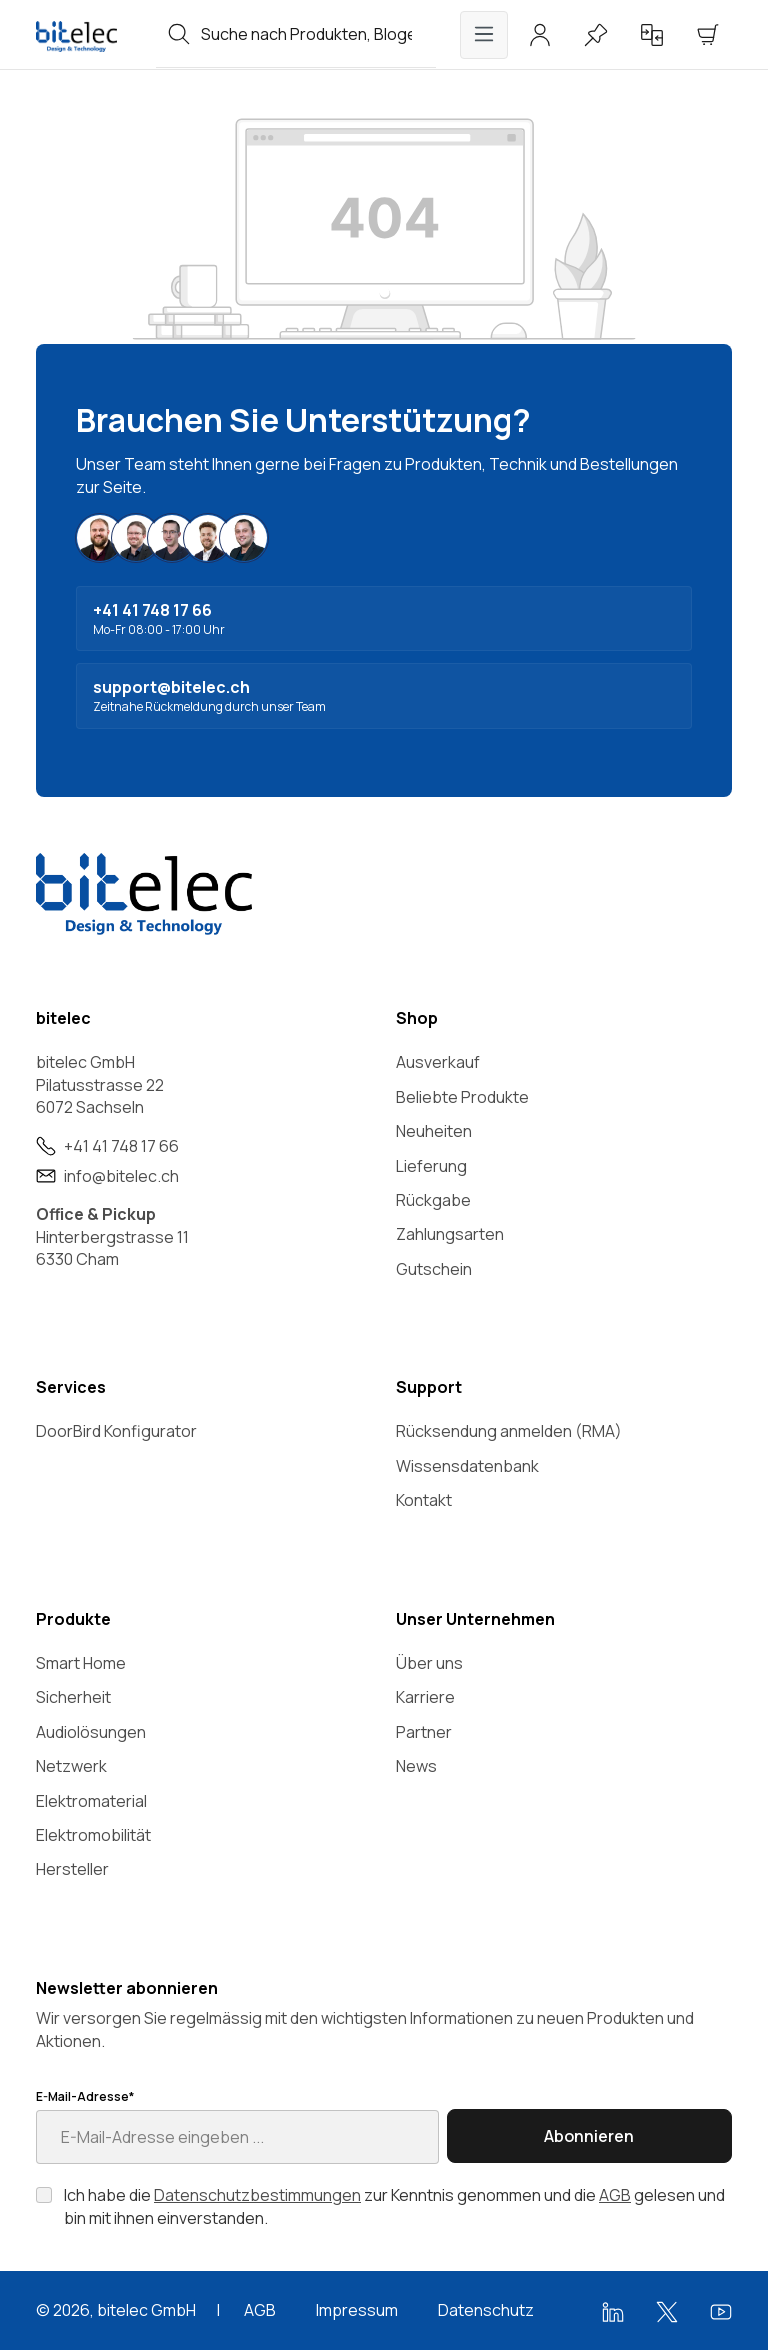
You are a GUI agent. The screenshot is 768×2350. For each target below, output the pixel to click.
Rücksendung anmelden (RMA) (509, 1431)
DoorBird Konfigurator (116, 1431)
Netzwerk (71, 1766)
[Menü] (484, 35)
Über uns (429, 1663)
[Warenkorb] (708, 35)
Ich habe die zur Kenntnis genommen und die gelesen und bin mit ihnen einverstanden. (394, 2206)
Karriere (425, 1697)
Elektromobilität (93, 1835)
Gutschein (434, 1269)
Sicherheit (73, 1697)
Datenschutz (486, 2310)
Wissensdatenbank (467, 1466)
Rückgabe (433, 1200)
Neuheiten (434, 1131)
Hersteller (72, 1869)
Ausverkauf (438, 1062)
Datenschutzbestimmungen (257, 2195)
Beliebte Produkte (462, 1097)
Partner (424, 1732)
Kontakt (424, 1500)
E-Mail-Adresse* (85, 2097)
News (416, 1766)
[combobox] (318, 34)
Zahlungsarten (450, 1234)
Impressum (357, 2310)
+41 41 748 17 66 (121, 1146)
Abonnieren (589, 2136)
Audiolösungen (91, 1732)
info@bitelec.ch (121, 1176)
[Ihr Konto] (540, 35)
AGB (615, 2195)
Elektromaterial (91, 1801)
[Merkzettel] (596, 35)
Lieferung (431, 1166)
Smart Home (81, 1663)
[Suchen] (179, 34)
